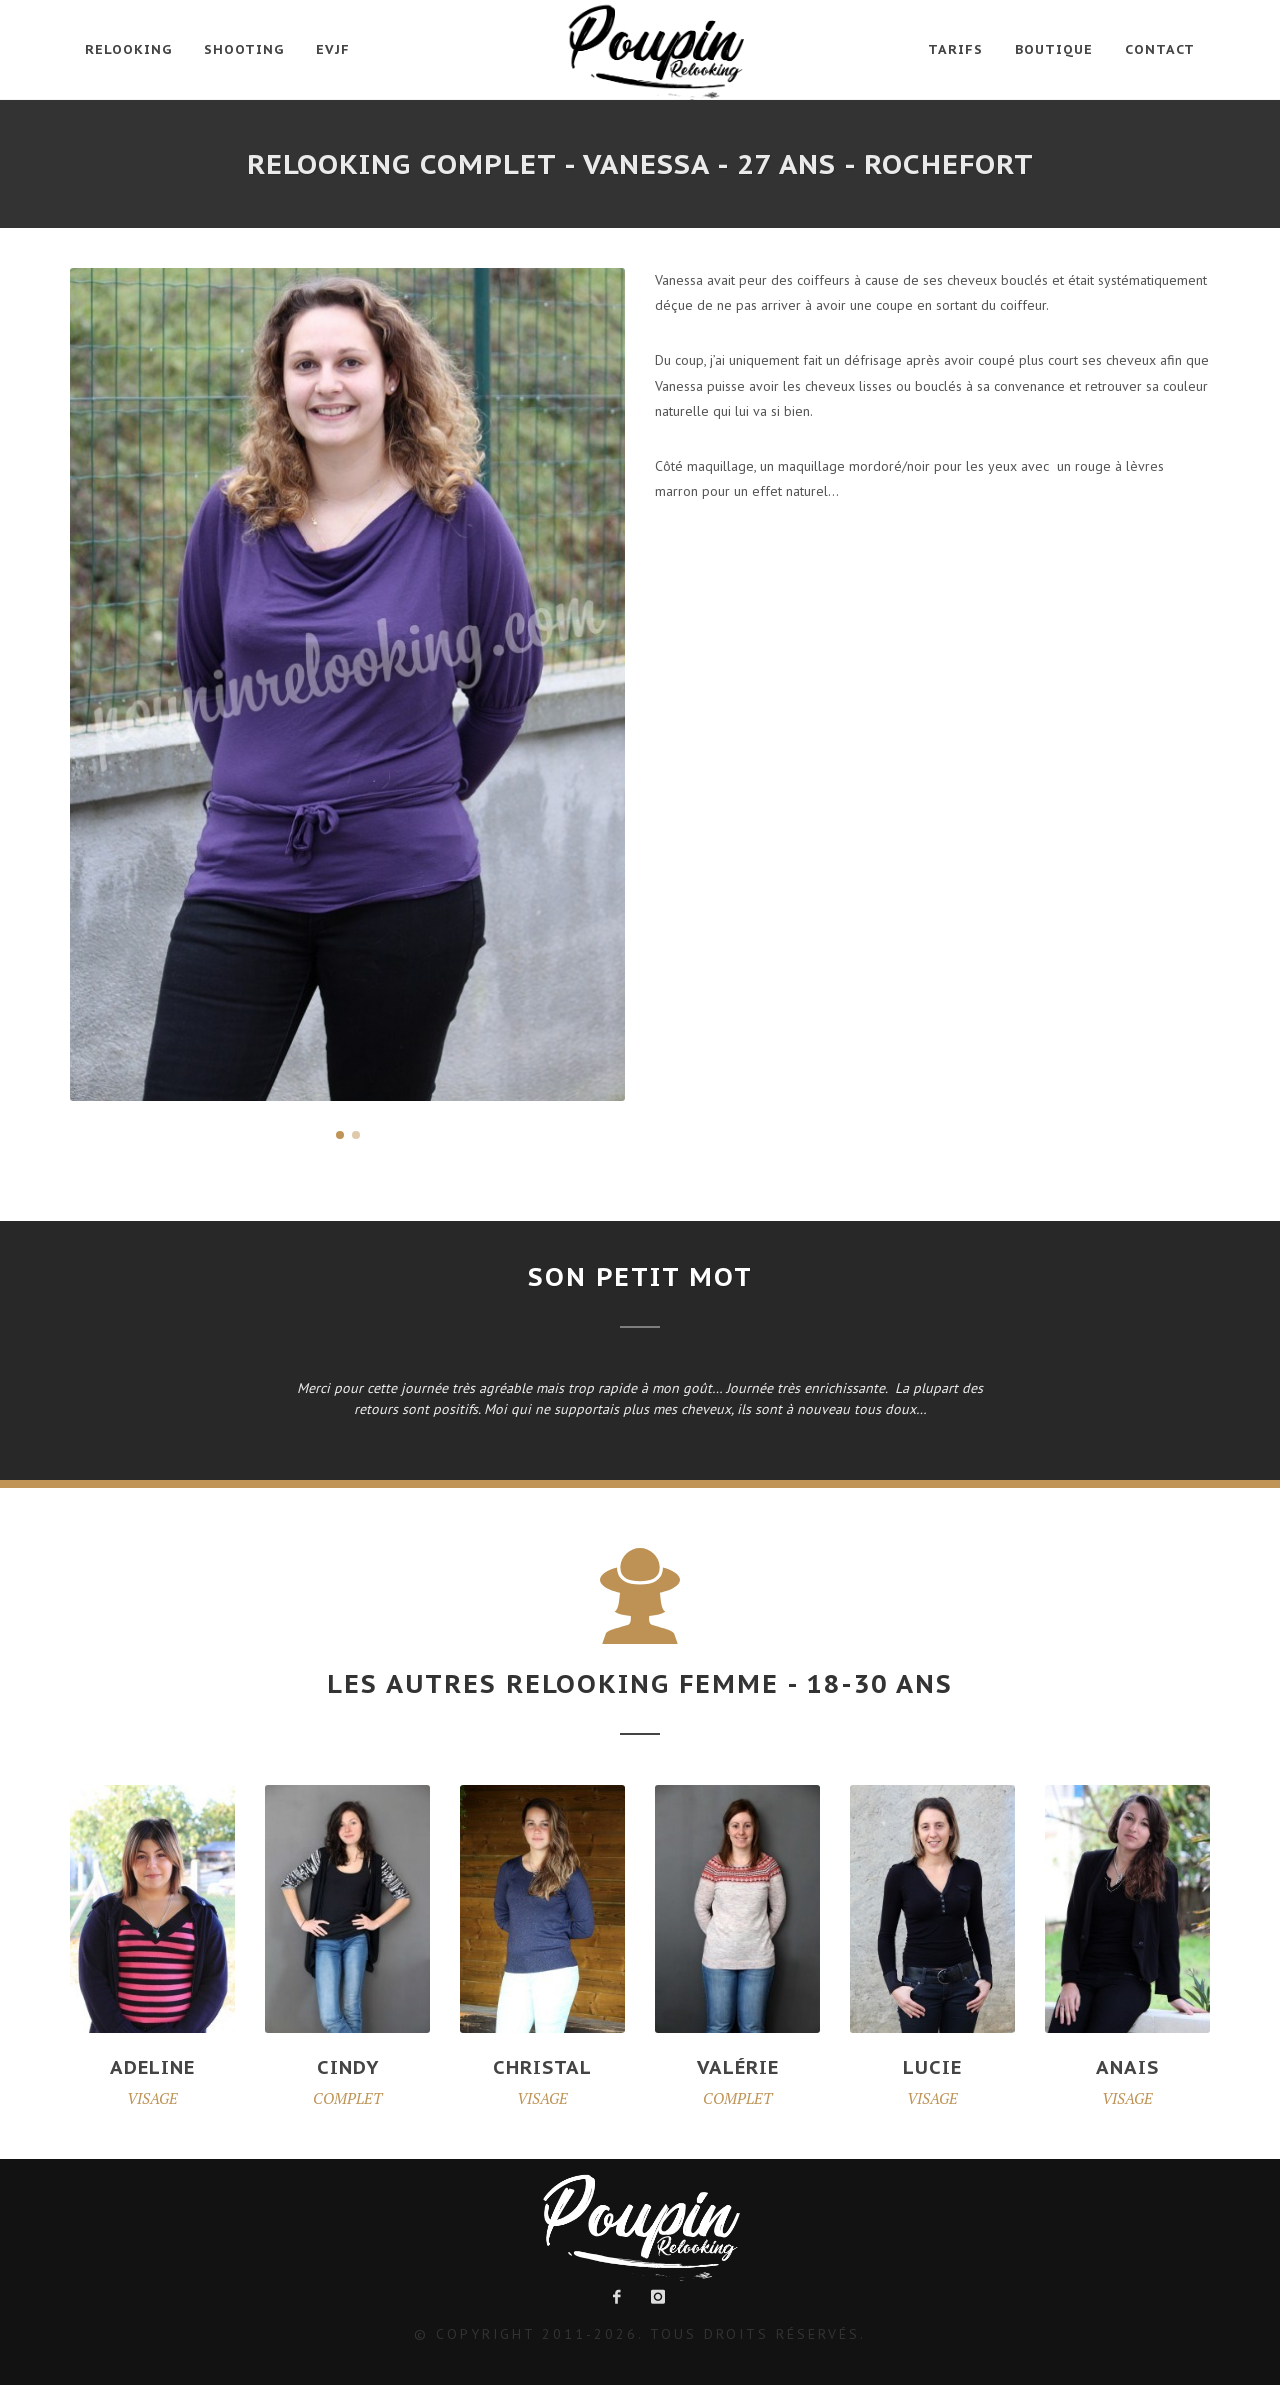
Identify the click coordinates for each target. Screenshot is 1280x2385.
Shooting (244, 49)
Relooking (128, 49)
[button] (340, 1135)
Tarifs (955, 49)
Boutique (1054, 49)
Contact (1160, 49)
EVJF (333, 49)
